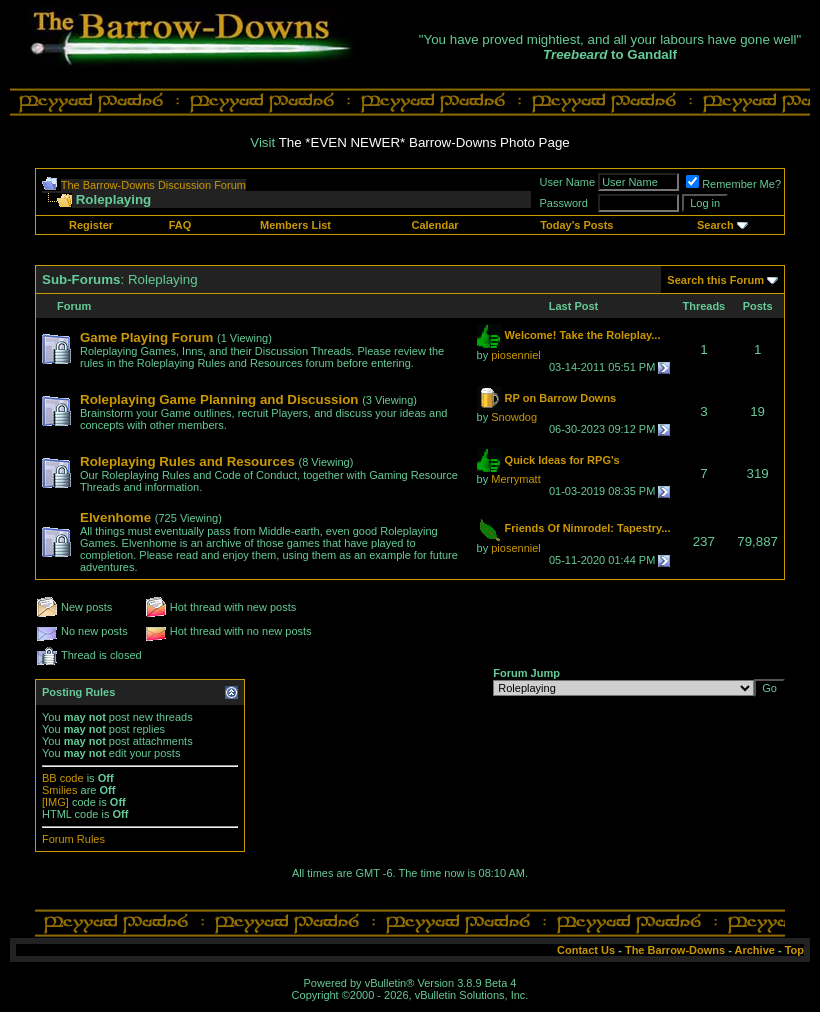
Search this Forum (715, 280)
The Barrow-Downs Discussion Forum (153, 185)
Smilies (59, 790)
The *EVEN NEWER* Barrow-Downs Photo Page (424, 142)
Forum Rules (73, 839)
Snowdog (514, 417)
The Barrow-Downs (675, 950)
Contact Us (586, 950)
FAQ (180, 225)
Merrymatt (516, 479)
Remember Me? (733, 184)
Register (91, 225)
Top (794, 950)
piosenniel (516, 355)
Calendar (434, 225)
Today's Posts (576, 225)
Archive (755, 950)
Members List (295, 225)
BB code (63, 778)
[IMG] (55, 802)
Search (715, 225)
